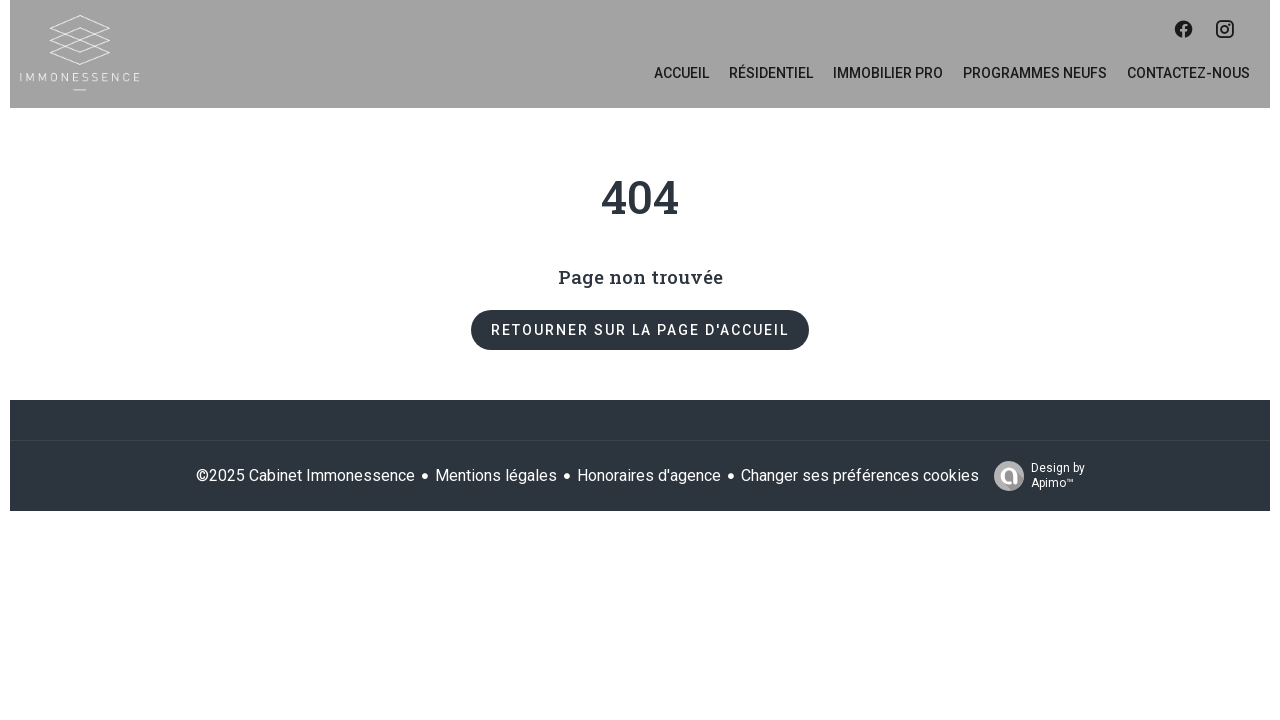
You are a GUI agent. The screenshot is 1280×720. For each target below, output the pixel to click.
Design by (1034, 476)
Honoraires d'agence (649, 475)
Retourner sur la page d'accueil (640, 330)
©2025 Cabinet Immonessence (305, 475)
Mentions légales (496, 475)
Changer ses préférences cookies (860, 475)
